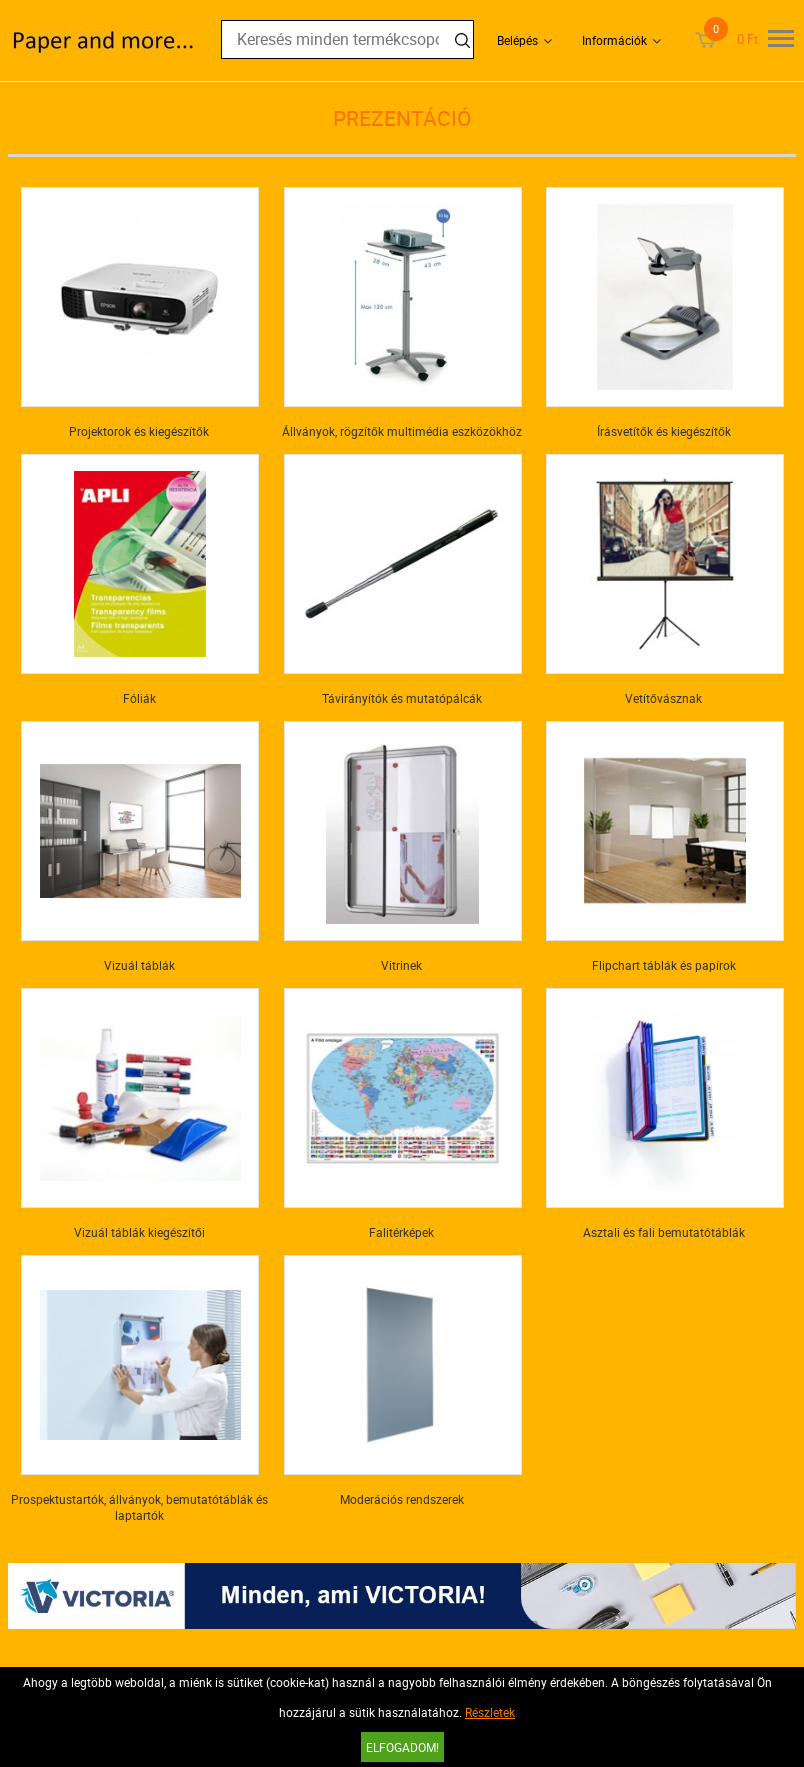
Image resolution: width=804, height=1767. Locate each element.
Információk (614, 40)
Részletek (490, 1712)
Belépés (517, 40)
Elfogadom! (402, 1747)
